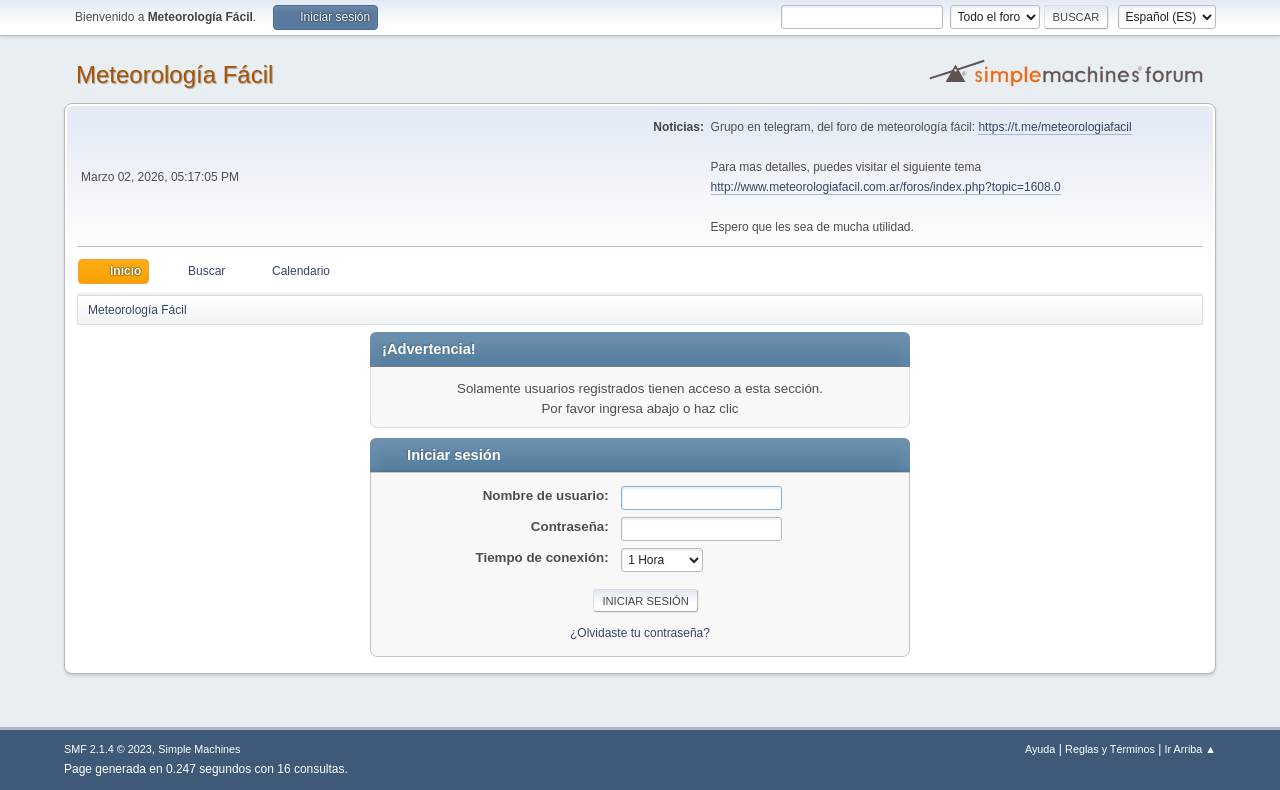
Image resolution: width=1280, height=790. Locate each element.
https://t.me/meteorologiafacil (1054, 127)
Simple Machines (199, 749)
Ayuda (1040, 749)
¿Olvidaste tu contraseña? (640, 633)
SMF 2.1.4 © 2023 (108, 749)
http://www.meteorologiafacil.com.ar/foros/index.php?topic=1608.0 (886, 187)
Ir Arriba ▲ (1190, 749)
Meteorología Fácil (174, 74)
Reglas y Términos (1110, 749)
